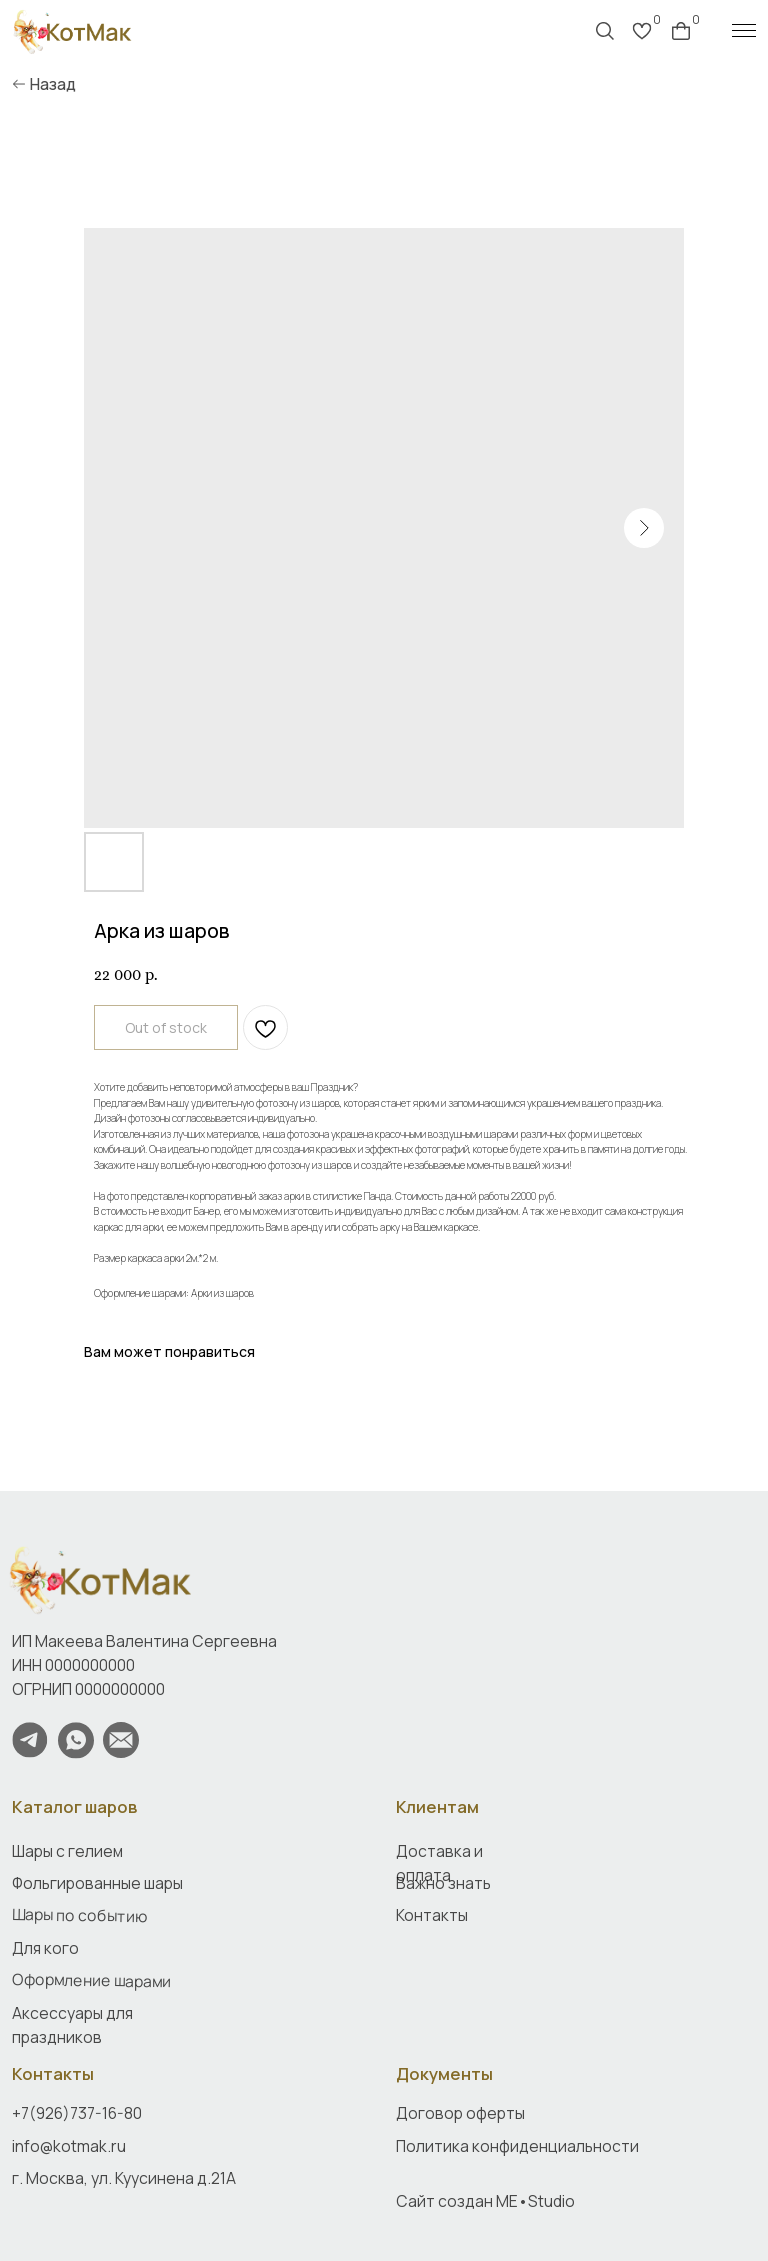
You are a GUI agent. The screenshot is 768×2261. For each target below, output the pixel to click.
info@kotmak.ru (69, 2146)
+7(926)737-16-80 (77, 2113)
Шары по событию (79, 1915)
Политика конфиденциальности (517, 2146)
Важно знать (443, 1883)
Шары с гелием (67, 1851)
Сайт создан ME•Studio (485, 2201)
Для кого (45, 1948)
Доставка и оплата (439, 1863)
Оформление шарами (91, 1980)
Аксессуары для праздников (72, 2025)
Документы (444, 2073)
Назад (53, 84)
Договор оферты (460, 2113)
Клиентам (437, 1806)
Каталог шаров (74, 1806)
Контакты (53, 2073)
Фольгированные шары (97, 1883)
